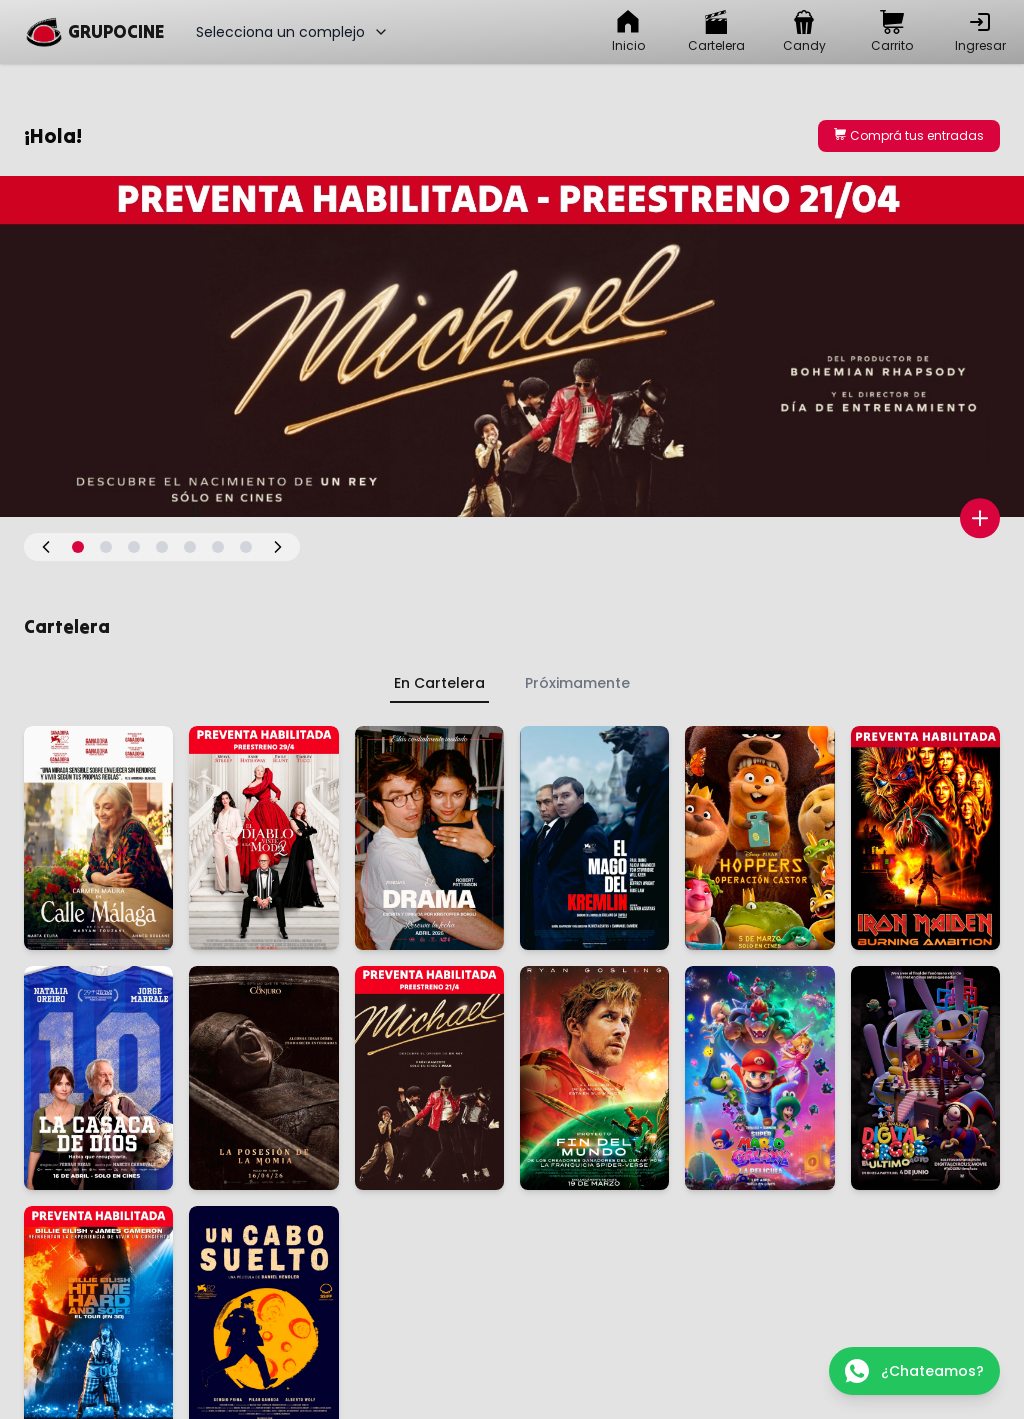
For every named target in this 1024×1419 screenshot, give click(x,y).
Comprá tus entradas (909, 135)
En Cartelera (439, 683)
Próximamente (577, 683)
